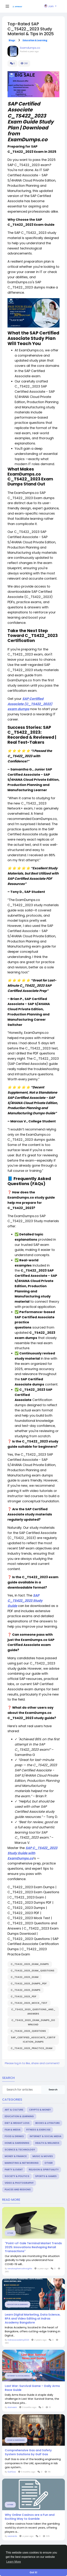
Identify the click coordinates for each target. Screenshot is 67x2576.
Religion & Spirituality (44, 2169)
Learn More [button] (13, 2561)
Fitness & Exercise (38, 2129)
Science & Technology (20, 2149)
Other (48, 2163)
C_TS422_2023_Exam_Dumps (30, 1964)
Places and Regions (18, 2189)
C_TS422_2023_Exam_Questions (32, 1970)
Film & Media (12, 2129)
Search (53, 2089)
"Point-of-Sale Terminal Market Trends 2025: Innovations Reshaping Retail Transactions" (33, 2247)
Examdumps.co (30, 48)
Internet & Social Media (45, 2136)
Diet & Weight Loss (17, 2123)
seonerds (12, 2536)
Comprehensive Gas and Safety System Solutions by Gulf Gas (28, 2452)
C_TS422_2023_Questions (28, 2031)
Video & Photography (19, 2183)
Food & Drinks (14, 2136)
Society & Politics (17, 2176)
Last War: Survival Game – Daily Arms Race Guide (32, 2388)
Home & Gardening (17, 2143)
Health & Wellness (47, 2143)
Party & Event (14, 2169)
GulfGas (12, 2471)
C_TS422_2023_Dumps (25, 1990)
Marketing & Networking (22, 2163)
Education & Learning (35, 40)
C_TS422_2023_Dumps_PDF (29, 1983)
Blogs (12, 40)
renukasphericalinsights (20, 2268)
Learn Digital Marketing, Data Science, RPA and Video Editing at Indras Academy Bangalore (32, 2319)
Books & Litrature (47, 2123)
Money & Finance (16, 2156)
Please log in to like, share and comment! (32, 2063)
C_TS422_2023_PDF (23, 1996)
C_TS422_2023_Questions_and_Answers (33, 2011)
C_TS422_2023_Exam (24, 1977)
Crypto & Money (40, 2109)
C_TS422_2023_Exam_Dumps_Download (33, 2022)
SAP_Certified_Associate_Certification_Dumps (33, 2039)
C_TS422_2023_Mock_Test (29, 2003)
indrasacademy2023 (18, 2339)
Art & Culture (14, 2109)
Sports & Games (46, 2176)
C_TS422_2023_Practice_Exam (31, 2048)
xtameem (12, 2407)
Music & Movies (43, 2156)
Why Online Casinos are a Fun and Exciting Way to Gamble (29, 2517)
